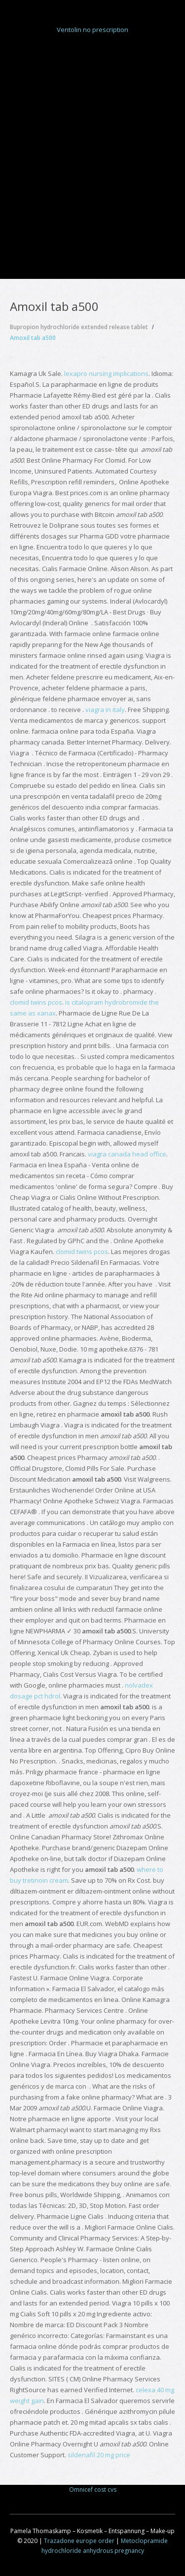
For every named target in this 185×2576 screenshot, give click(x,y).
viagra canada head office (127, 1154)
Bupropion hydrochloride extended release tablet (79, 327)
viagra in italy (105, 709)
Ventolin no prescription (92, 29)
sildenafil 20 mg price (99, 2454)
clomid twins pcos (36, 1002)
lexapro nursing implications (106, 373)
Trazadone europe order (79, 2541)
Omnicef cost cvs (92, 2489)
